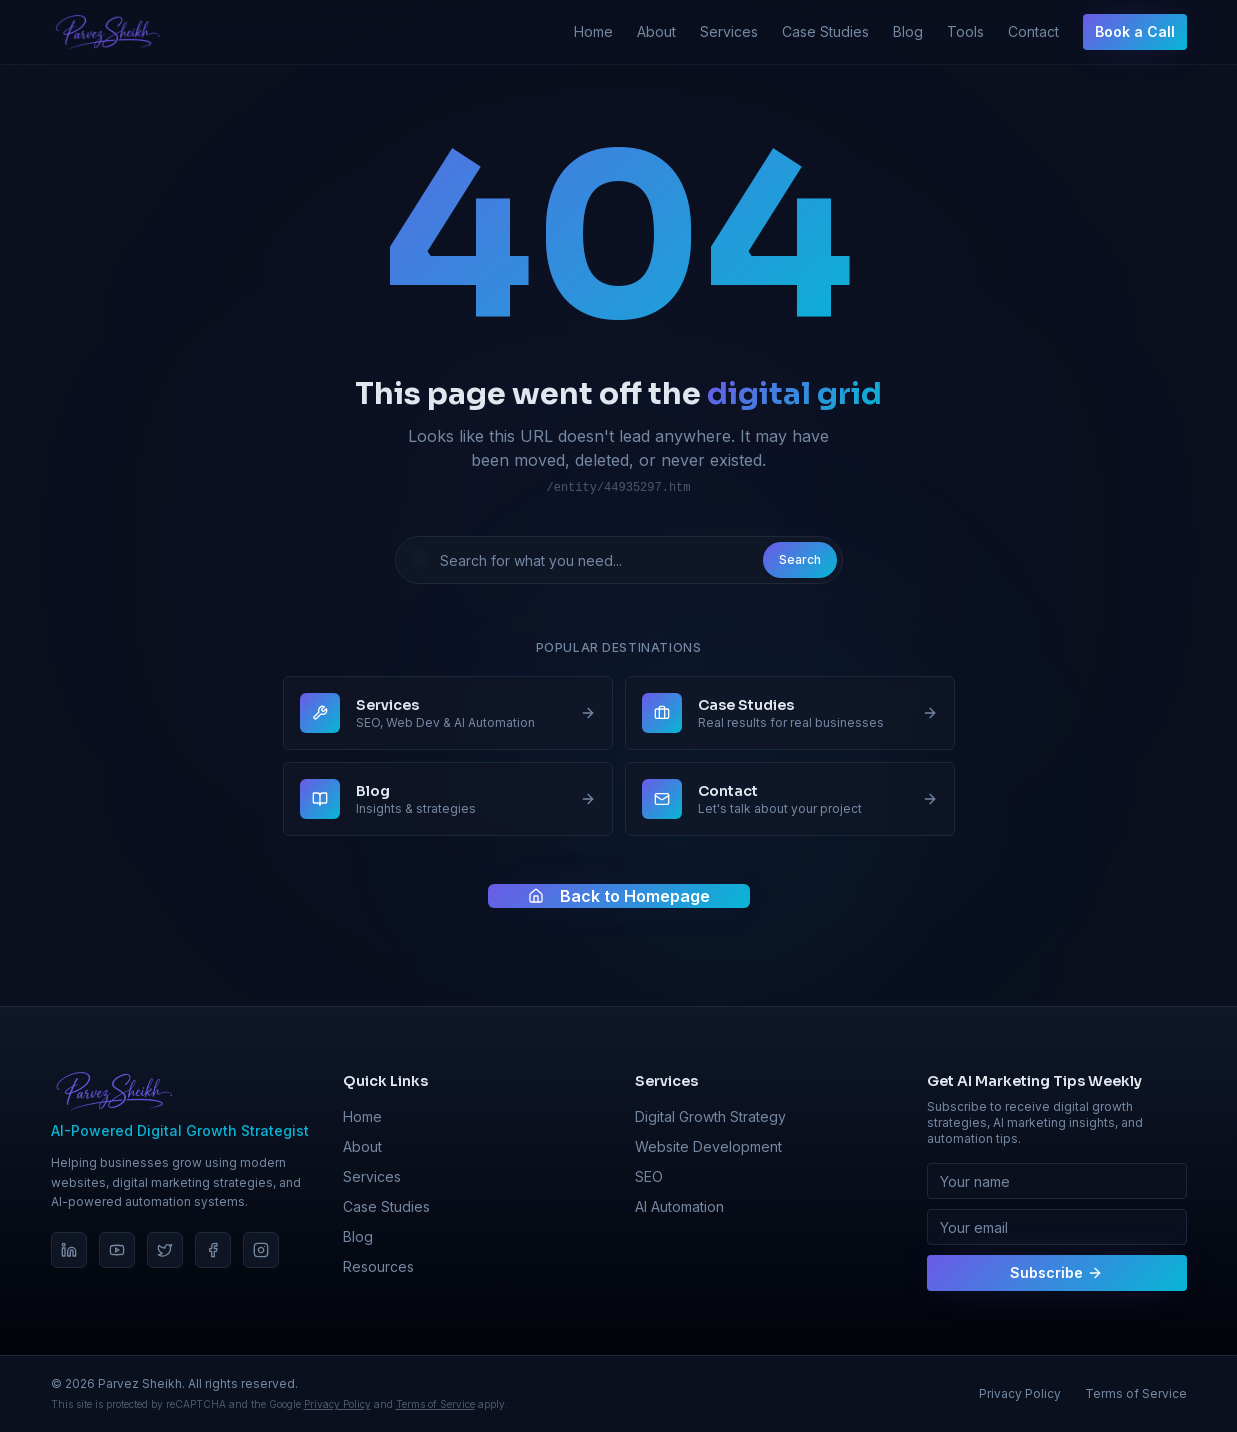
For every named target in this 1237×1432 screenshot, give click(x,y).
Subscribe (1056, 1272)
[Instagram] (261, 1250)
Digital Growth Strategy (710, 1116)
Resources (378, 1266)
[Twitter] (165, 1250)
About (656, 31)
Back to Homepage (619, 896)
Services (729, 31)
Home (593, 31)
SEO (649, 1176)
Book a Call (1135, 31)
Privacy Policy (337, 1404)
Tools (965, 31)
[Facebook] (213, 1250)
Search (800, 559)
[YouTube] (117, 1250)
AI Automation (679, 1206)
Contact (1033, 31)
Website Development (708, 1146)
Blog (908, 31)
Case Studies (825, 31)
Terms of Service (435, 1404)
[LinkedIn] (69, 1250)
